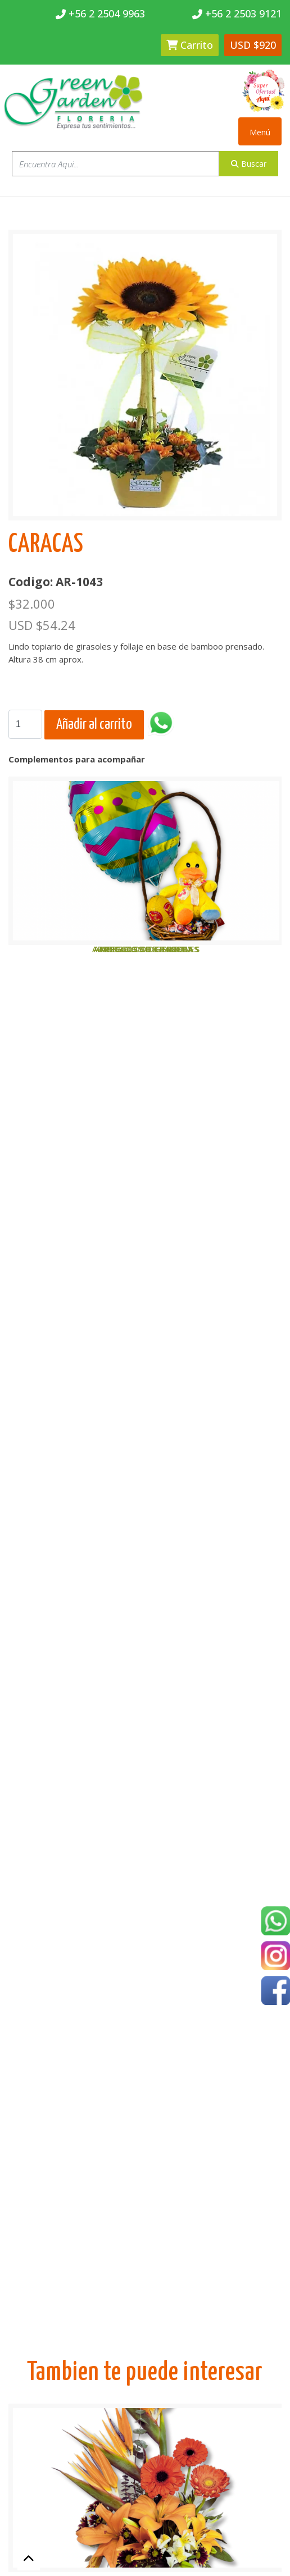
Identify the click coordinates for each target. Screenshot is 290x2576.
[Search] (25, 724)
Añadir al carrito (94, 725)
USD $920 (253, 45)
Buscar (248, 163)
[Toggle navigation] (260, 131)
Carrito (189, 45)
